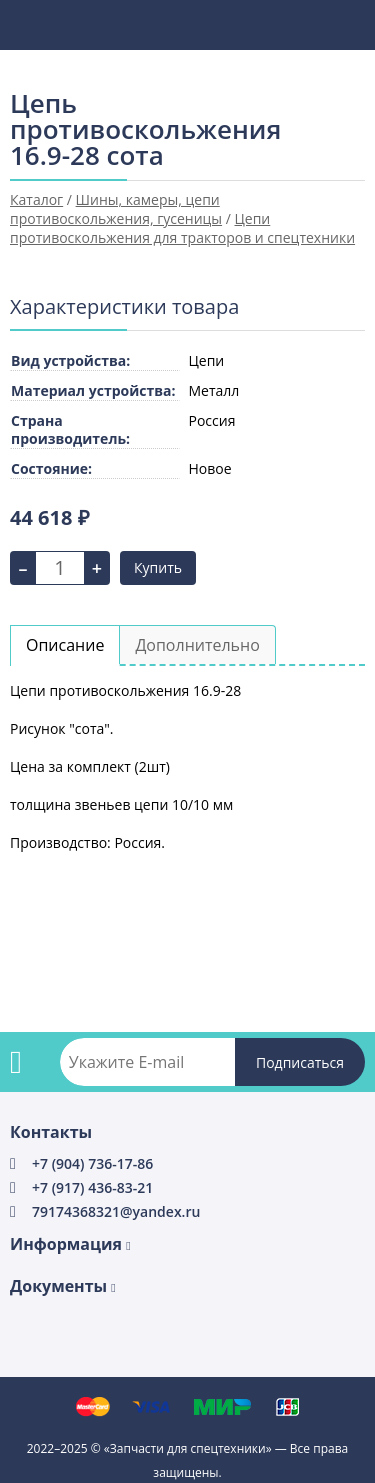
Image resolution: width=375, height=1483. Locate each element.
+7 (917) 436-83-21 (92, 1187)
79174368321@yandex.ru (116, 1211)
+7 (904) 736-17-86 (92, 1163)
